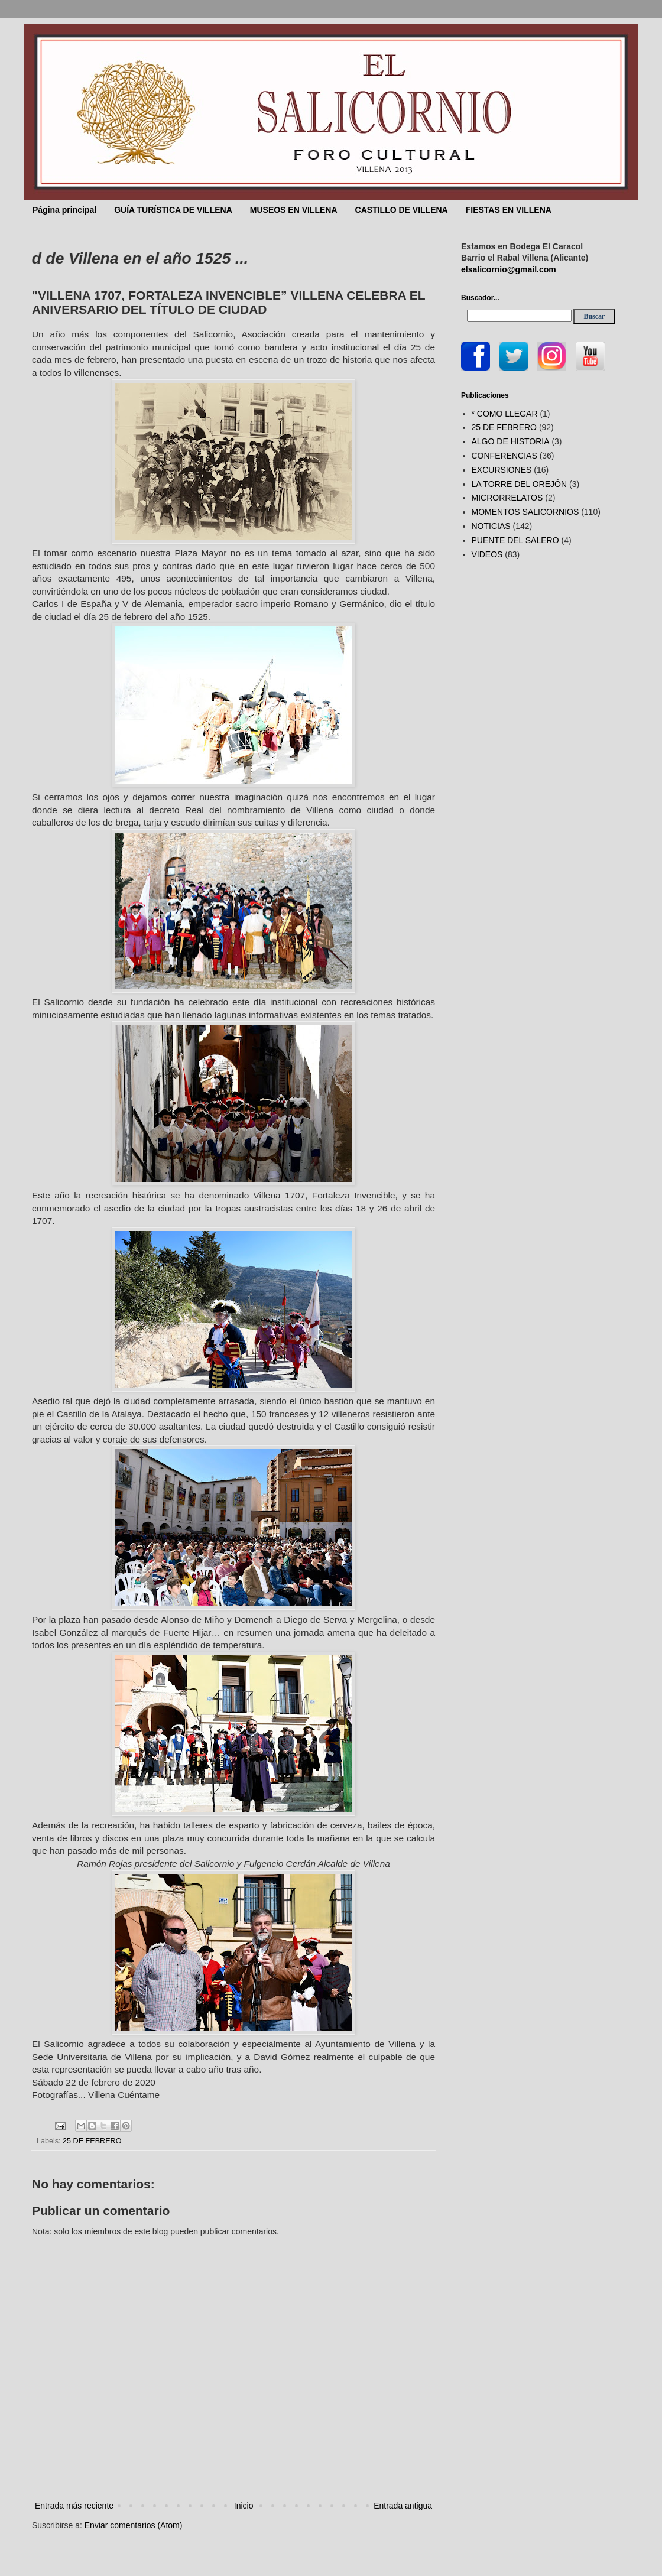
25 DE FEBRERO (92, 2141)
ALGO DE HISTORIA (511, 441)
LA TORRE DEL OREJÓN (519, 484)
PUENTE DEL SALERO (515, 540)
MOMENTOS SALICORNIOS (525, 512)
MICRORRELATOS (507, 497)
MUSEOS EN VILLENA (294, 210)
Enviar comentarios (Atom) (134, 2525)
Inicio (244, 2505)
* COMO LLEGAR (505, 413)
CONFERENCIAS (504, 455)
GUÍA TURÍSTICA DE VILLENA (173, 210)
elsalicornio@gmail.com (508, 269)
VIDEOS (487, 554)
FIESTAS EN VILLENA (508, 210)
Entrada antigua (403, 2505)
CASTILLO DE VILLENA (401, 210)
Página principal (64, 210)
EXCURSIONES (502, 470)
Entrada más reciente (74, 2505)
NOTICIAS (491, 526)
